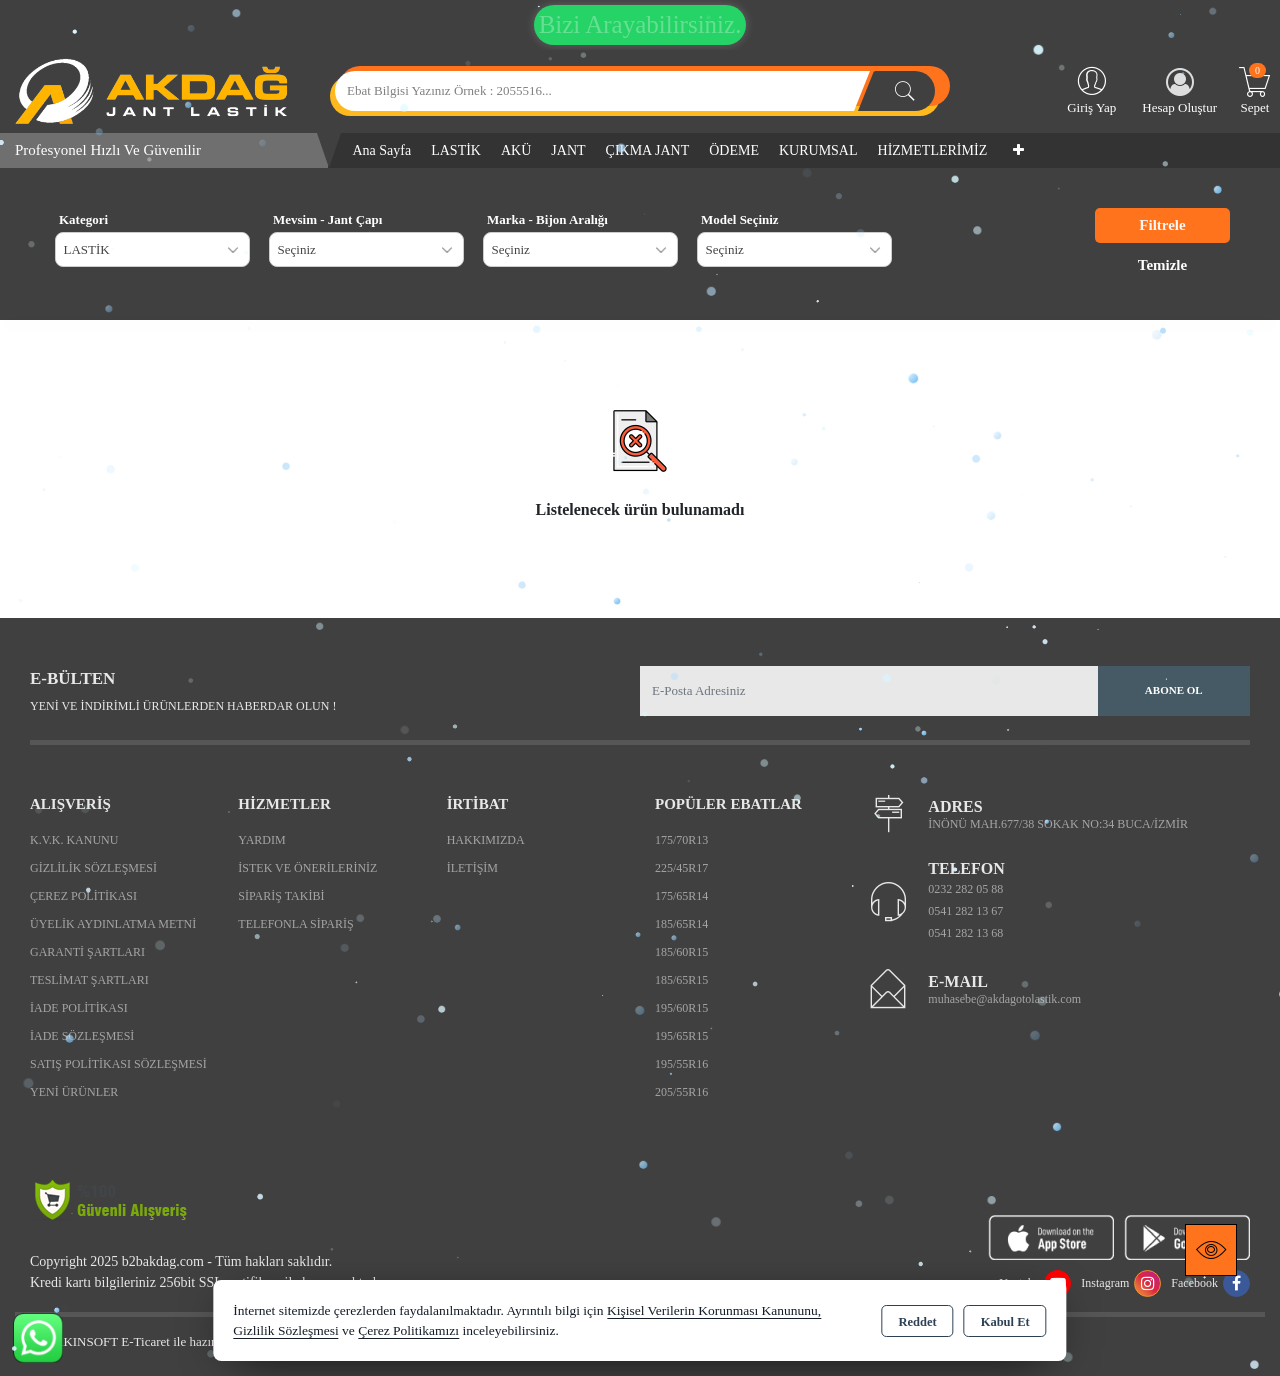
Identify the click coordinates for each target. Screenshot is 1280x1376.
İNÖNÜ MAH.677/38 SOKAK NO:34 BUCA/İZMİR (1058, 824)
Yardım (261, 840)
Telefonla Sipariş (295, 924)
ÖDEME (734, 150)
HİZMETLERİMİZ (933, 150)
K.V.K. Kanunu (74, 840)
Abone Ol (1174, 690)
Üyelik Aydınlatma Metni (113, 924)
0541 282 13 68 (965, 933)
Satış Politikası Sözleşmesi (118, 1064)
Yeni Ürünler (74, 1092)
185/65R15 (681, 980)
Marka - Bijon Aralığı (547, 219)
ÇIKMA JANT (648, 150)
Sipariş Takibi (281, 896)
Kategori (83, 219)
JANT (568, 150)
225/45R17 (681, 868)
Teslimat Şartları (89, 980)
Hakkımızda (486, 840)
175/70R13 (681, 840)
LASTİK (456, 150)
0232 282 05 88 (965, 889)
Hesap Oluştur (1179, 91)
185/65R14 (681, 924)
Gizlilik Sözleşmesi (93, 868)
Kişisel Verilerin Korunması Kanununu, (714, 1310)
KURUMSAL (818, 150)
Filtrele (1162, 225)
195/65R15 (681, 1036)
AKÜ (516, 150)
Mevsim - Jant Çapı (327, 219)
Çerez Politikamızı (408, 1330)
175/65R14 (681, 896)
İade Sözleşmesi (82, 1036)
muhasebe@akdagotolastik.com (1004, 999)
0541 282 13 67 (965, 911)
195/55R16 (681, 1064)
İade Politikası (79, 1008)
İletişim (472, 868)
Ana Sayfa (382, 150)
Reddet (917, 1322)
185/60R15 (681, 952)
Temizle (1162, 265)
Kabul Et (1005, 1322)
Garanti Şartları (87, 952)
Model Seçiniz (740, 219)
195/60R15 (681, 1008)
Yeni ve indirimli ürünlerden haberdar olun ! (183, 706)
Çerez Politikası (83, 896)
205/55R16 (681, 1092)
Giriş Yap (1091, 89)
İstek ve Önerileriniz (307, 868)
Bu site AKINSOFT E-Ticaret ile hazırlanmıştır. (139, 1341)
